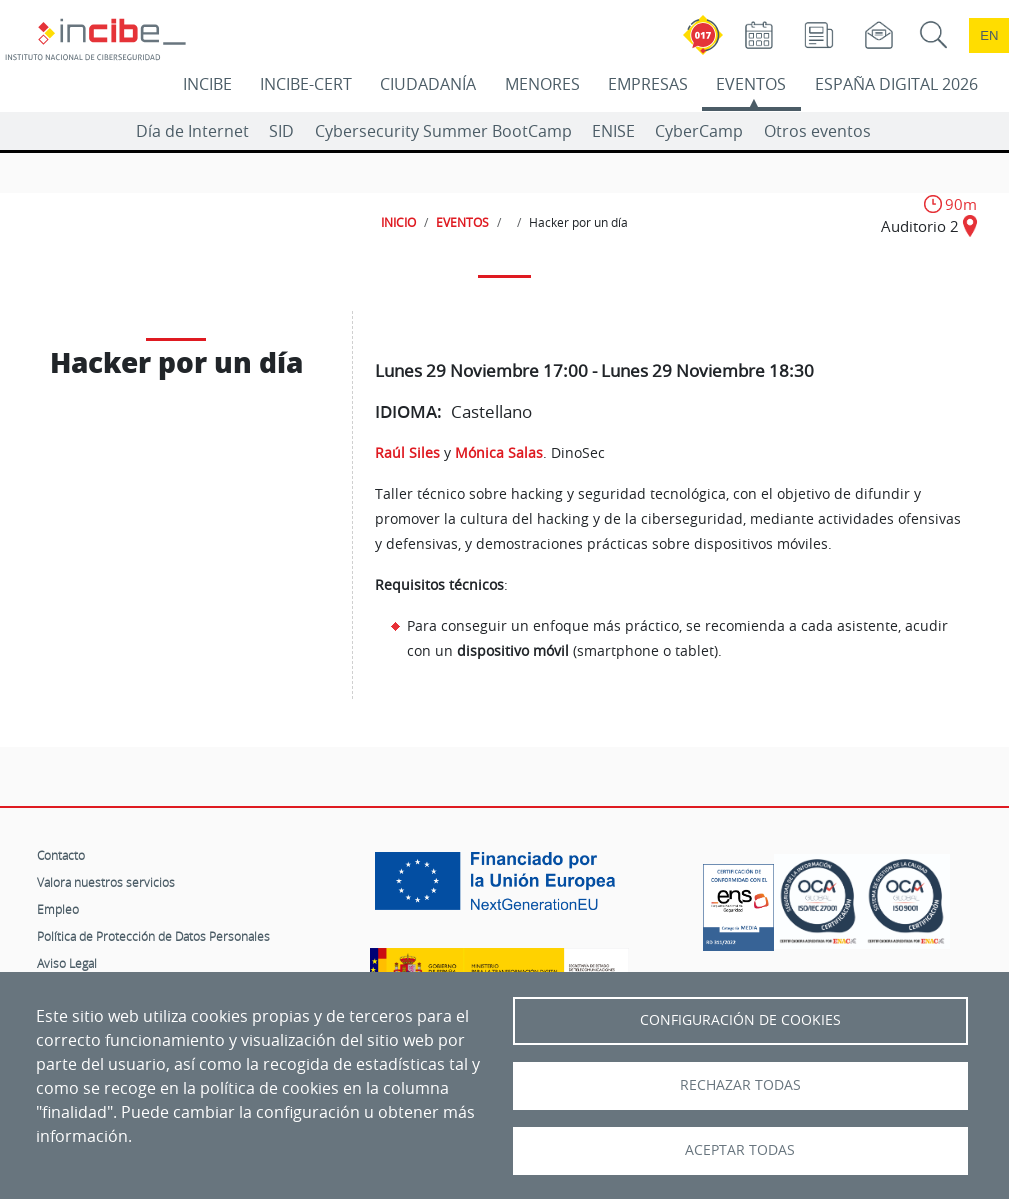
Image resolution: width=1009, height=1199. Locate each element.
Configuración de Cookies (740, 1020)
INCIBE (207, 84)
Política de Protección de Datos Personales (153, 936)
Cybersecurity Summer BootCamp (443, 131)
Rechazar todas (740, 1085)
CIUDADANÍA (428, 84)
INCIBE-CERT (306, 84)
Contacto (61, 855)
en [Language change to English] (989, 35)
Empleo (58, 909)
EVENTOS (751, 84)
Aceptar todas (740, 1150)
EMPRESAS (648, 84)
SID (281, 131)
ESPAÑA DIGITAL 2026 (896, 84)
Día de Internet (192, 131)
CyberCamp (699, 131)
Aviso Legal (67, 963)
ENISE (613, 131)
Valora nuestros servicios (106, 882)
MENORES (542, 84)
